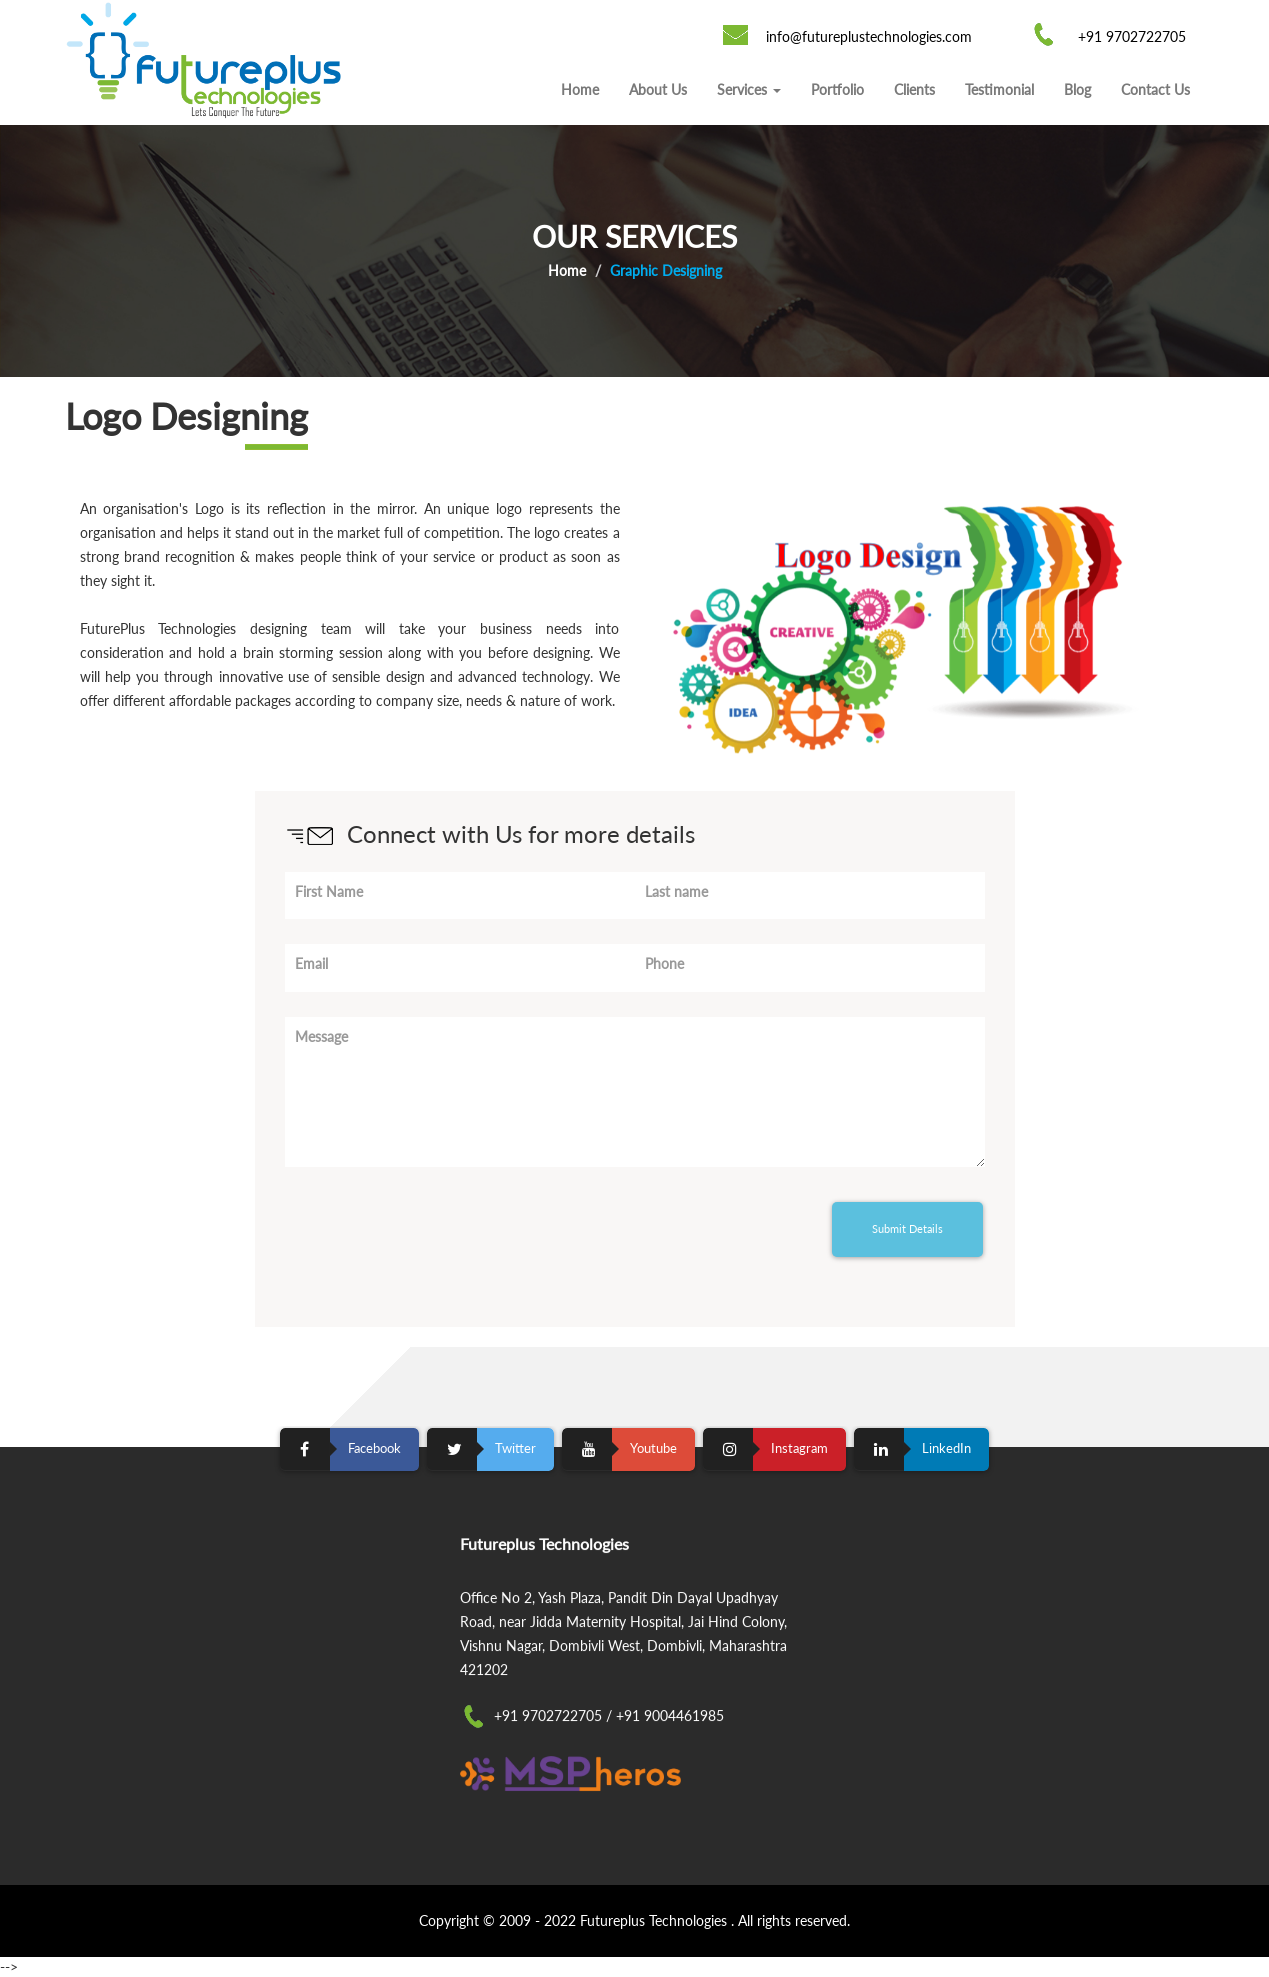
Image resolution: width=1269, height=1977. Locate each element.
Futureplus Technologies (655, 1920)
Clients (914, 89)
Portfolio (837, 89)
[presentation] (437, 1231)
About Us (658, 89)
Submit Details (907, 1228)
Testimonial (999, 89)
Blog (1077, 89)
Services (749, 89)
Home (580, 89)
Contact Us (1155, 89)
